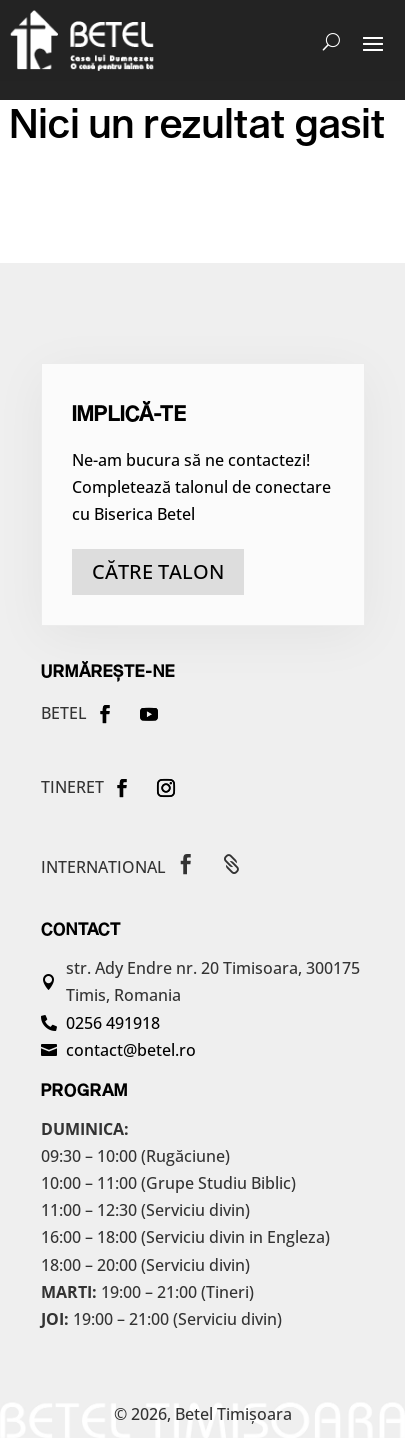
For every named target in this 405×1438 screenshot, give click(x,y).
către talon (158, 571)
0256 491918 (113, 1023)
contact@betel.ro (131, 1050)
